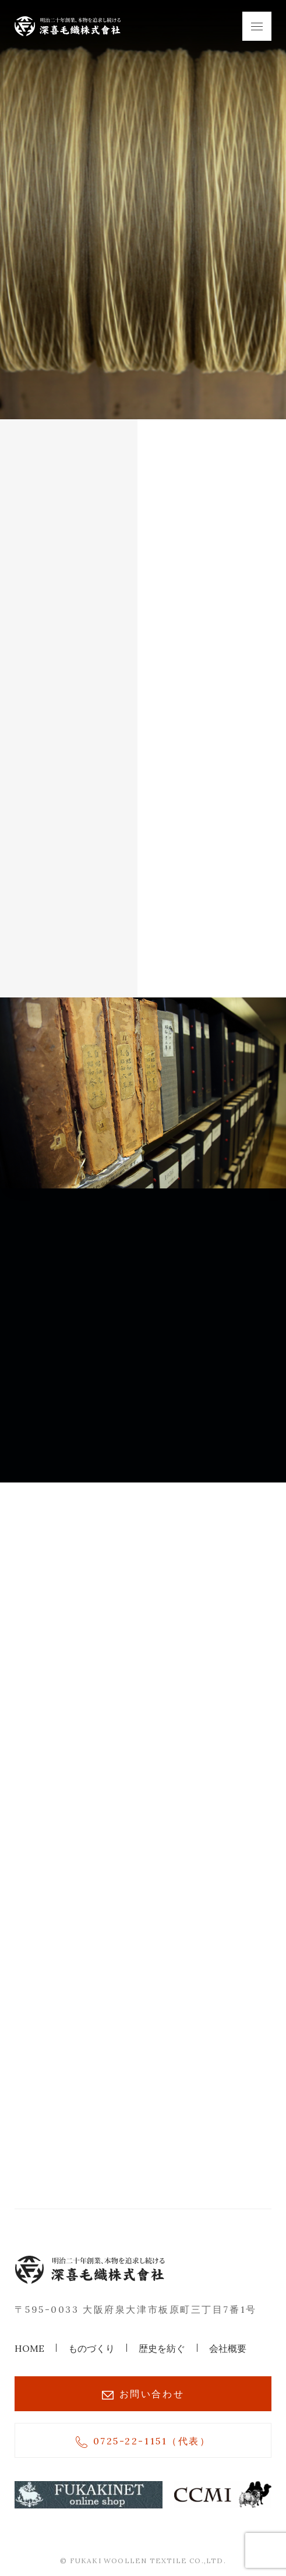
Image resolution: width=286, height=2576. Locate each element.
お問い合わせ (143, 2394)
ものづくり (91, 2348)
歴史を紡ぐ (162, 2348)
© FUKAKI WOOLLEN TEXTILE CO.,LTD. (143, 2560)
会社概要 (227, 2348)
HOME (29, 2348)
